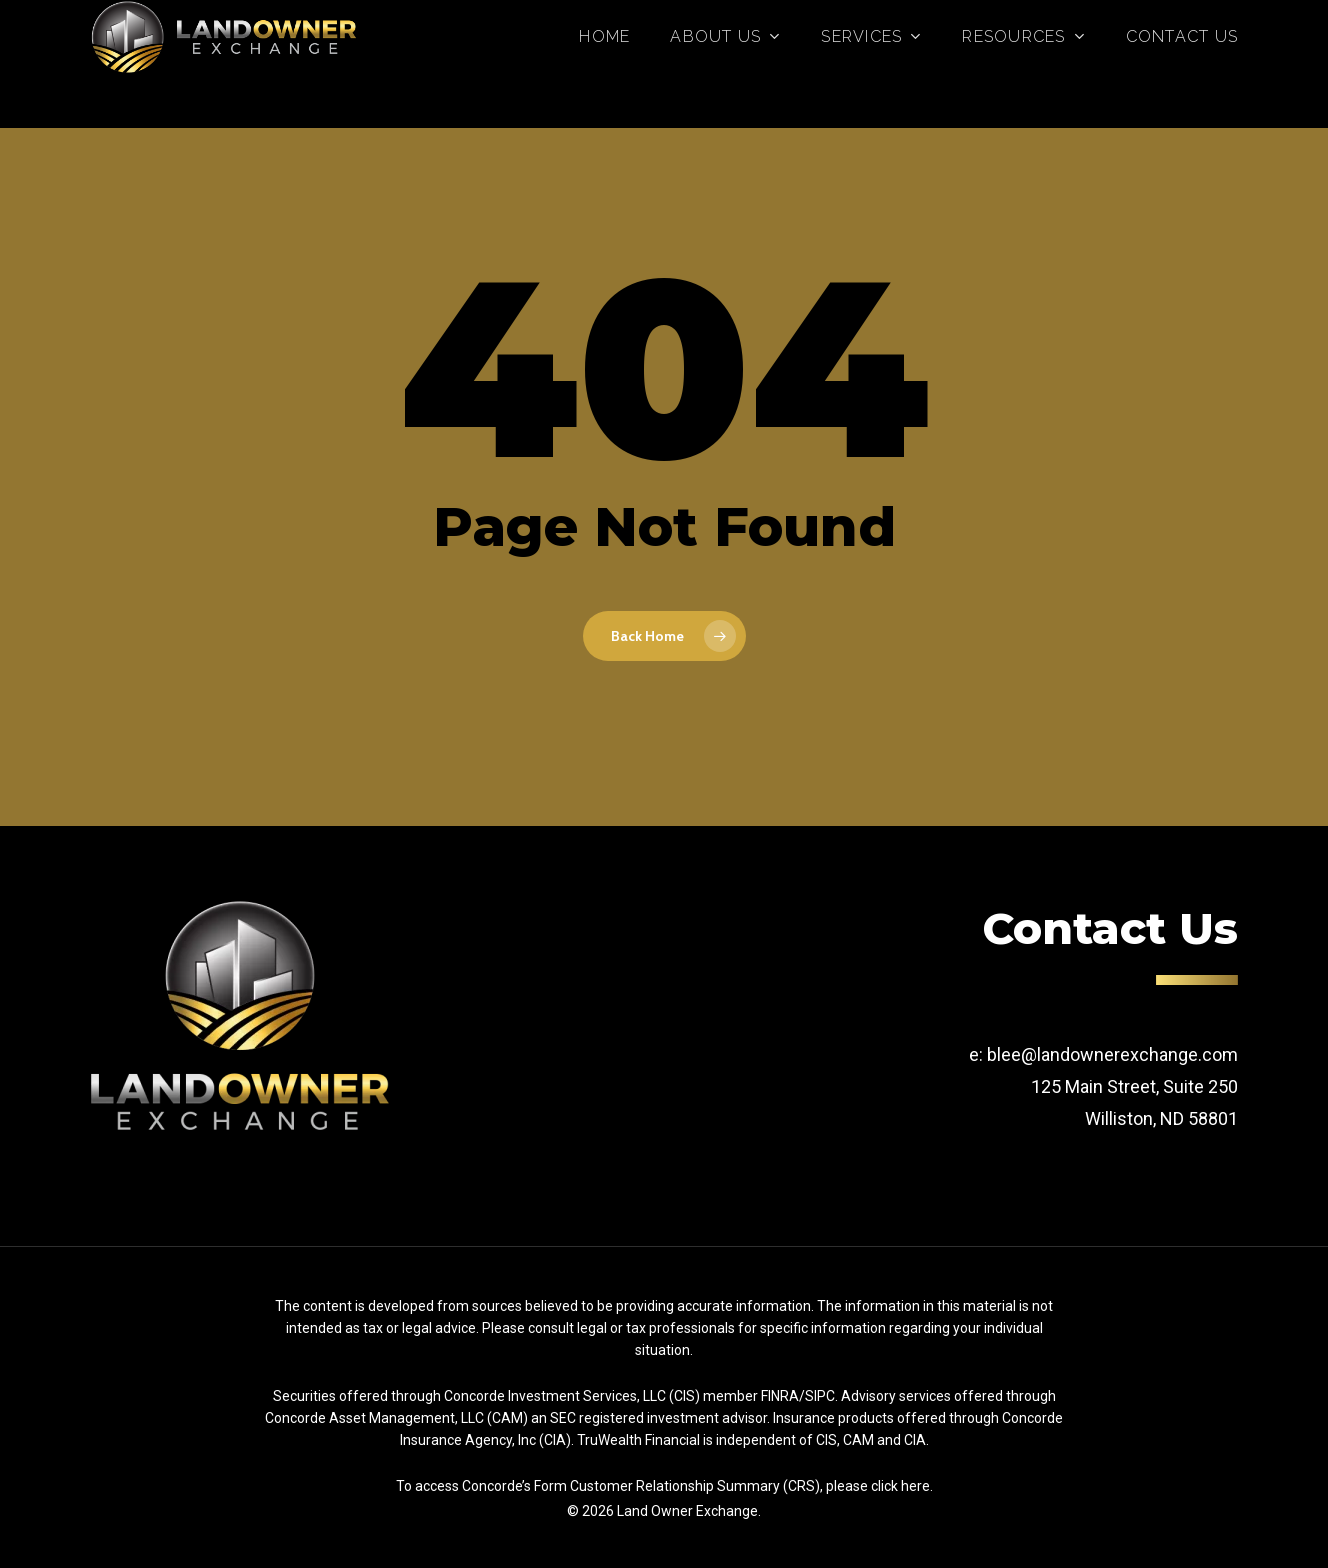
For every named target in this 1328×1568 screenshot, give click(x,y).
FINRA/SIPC (798, 1396)
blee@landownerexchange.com (1112, 1054)
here (915, 1486)
